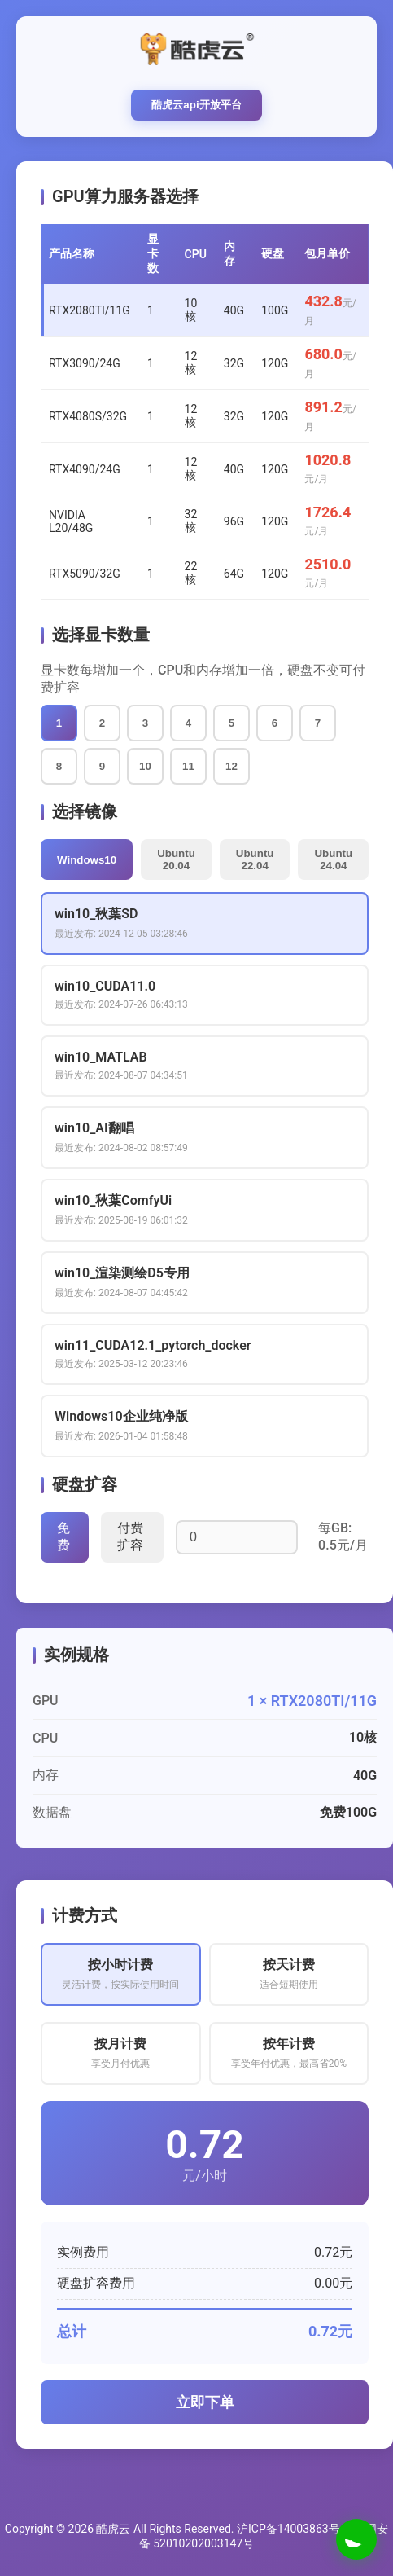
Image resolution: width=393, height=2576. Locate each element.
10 (145, 766)
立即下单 (205, 2402)
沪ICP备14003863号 (288, 2528)
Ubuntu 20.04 (176, 859)
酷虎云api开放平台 (196, 105)
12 (231, 766)
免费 (63, 1536)
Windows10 (86, 860)
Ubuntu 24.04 (333, 859)
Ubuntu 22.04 (255, 859)
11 (188, 766)
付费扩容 (130, 1536)
